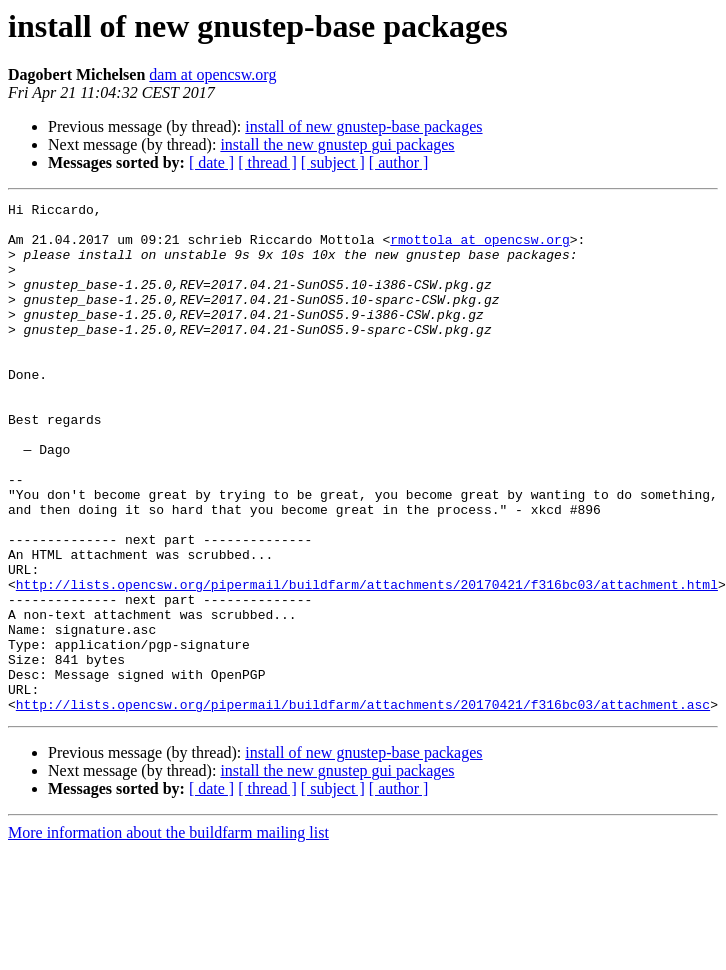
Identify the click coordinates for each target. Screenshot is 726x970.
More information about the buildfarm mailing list (168, 934)
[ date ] (211, 162)
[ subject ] (333, 162)
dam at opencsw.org (212, 74)
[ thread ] (267, 162)
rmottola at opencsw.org (479, 248)
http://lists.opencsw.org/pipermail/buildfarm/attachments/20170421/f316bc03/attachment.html (367, 662)
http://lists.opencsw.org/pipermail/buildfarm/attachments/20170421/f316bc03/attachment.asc (363, 806)
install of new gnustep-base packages (363, 126)
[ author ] (399, 162)
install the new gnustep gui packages (337, 144)
